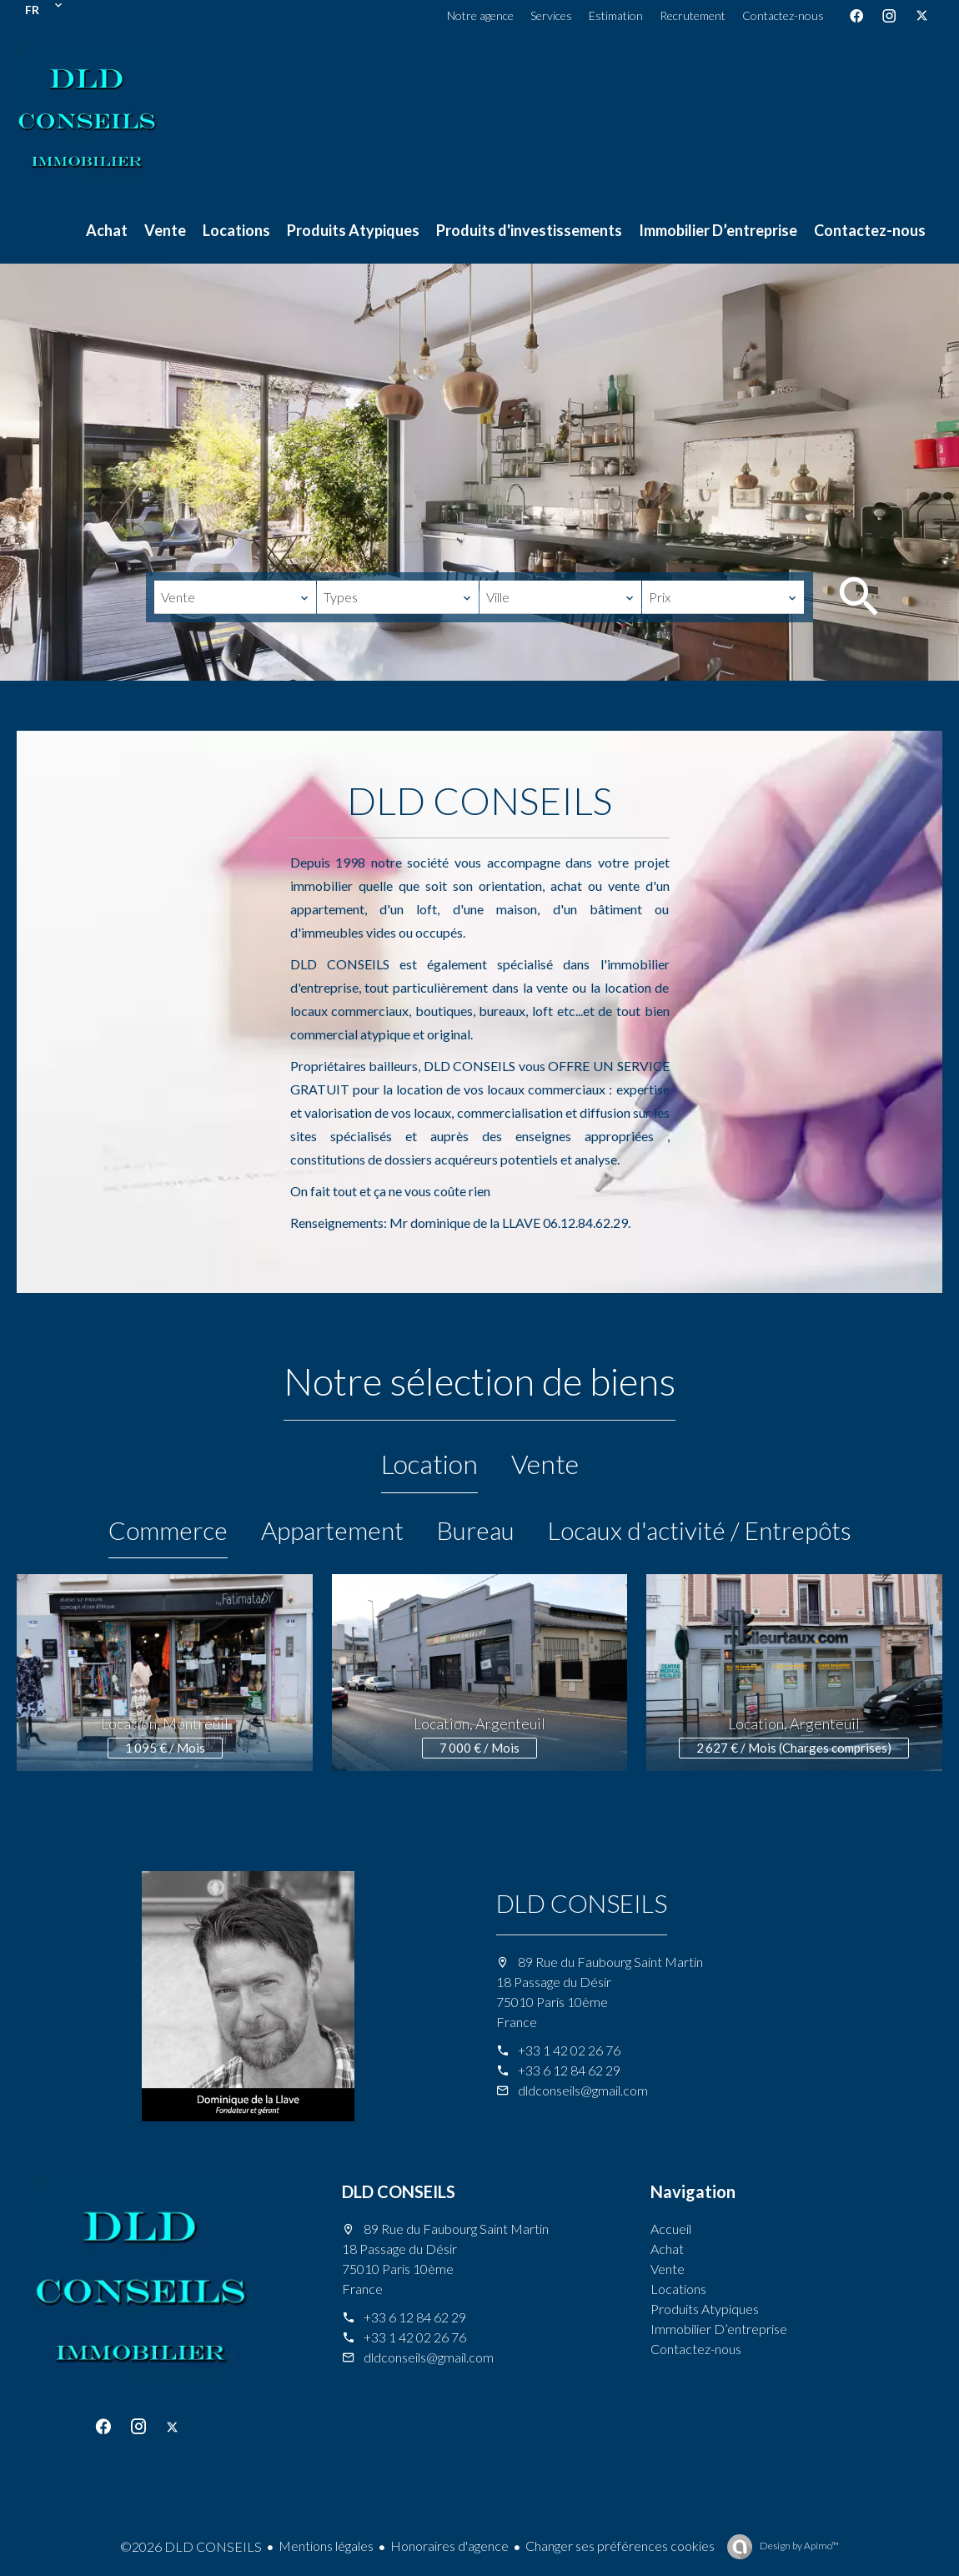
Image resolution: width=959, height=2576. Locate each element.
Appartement (332, 1530)
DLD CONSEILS (581, 1903)
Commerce (168, 1530)
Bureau (476, 1530)
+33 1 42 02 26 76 (569, 2050)
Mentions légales (326, 2545)
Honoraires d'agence (449, 2545)
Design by (798, 2545)
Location (429, 1463)
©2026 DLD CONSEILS (191, 2546)
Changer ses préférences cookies (620, 2545)
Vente (545, 1463)
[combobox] (235, 597)
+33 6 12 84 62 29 (569, 2070)
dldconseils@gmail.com (583, 2090)
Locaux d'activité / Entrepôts (699, 1530)
